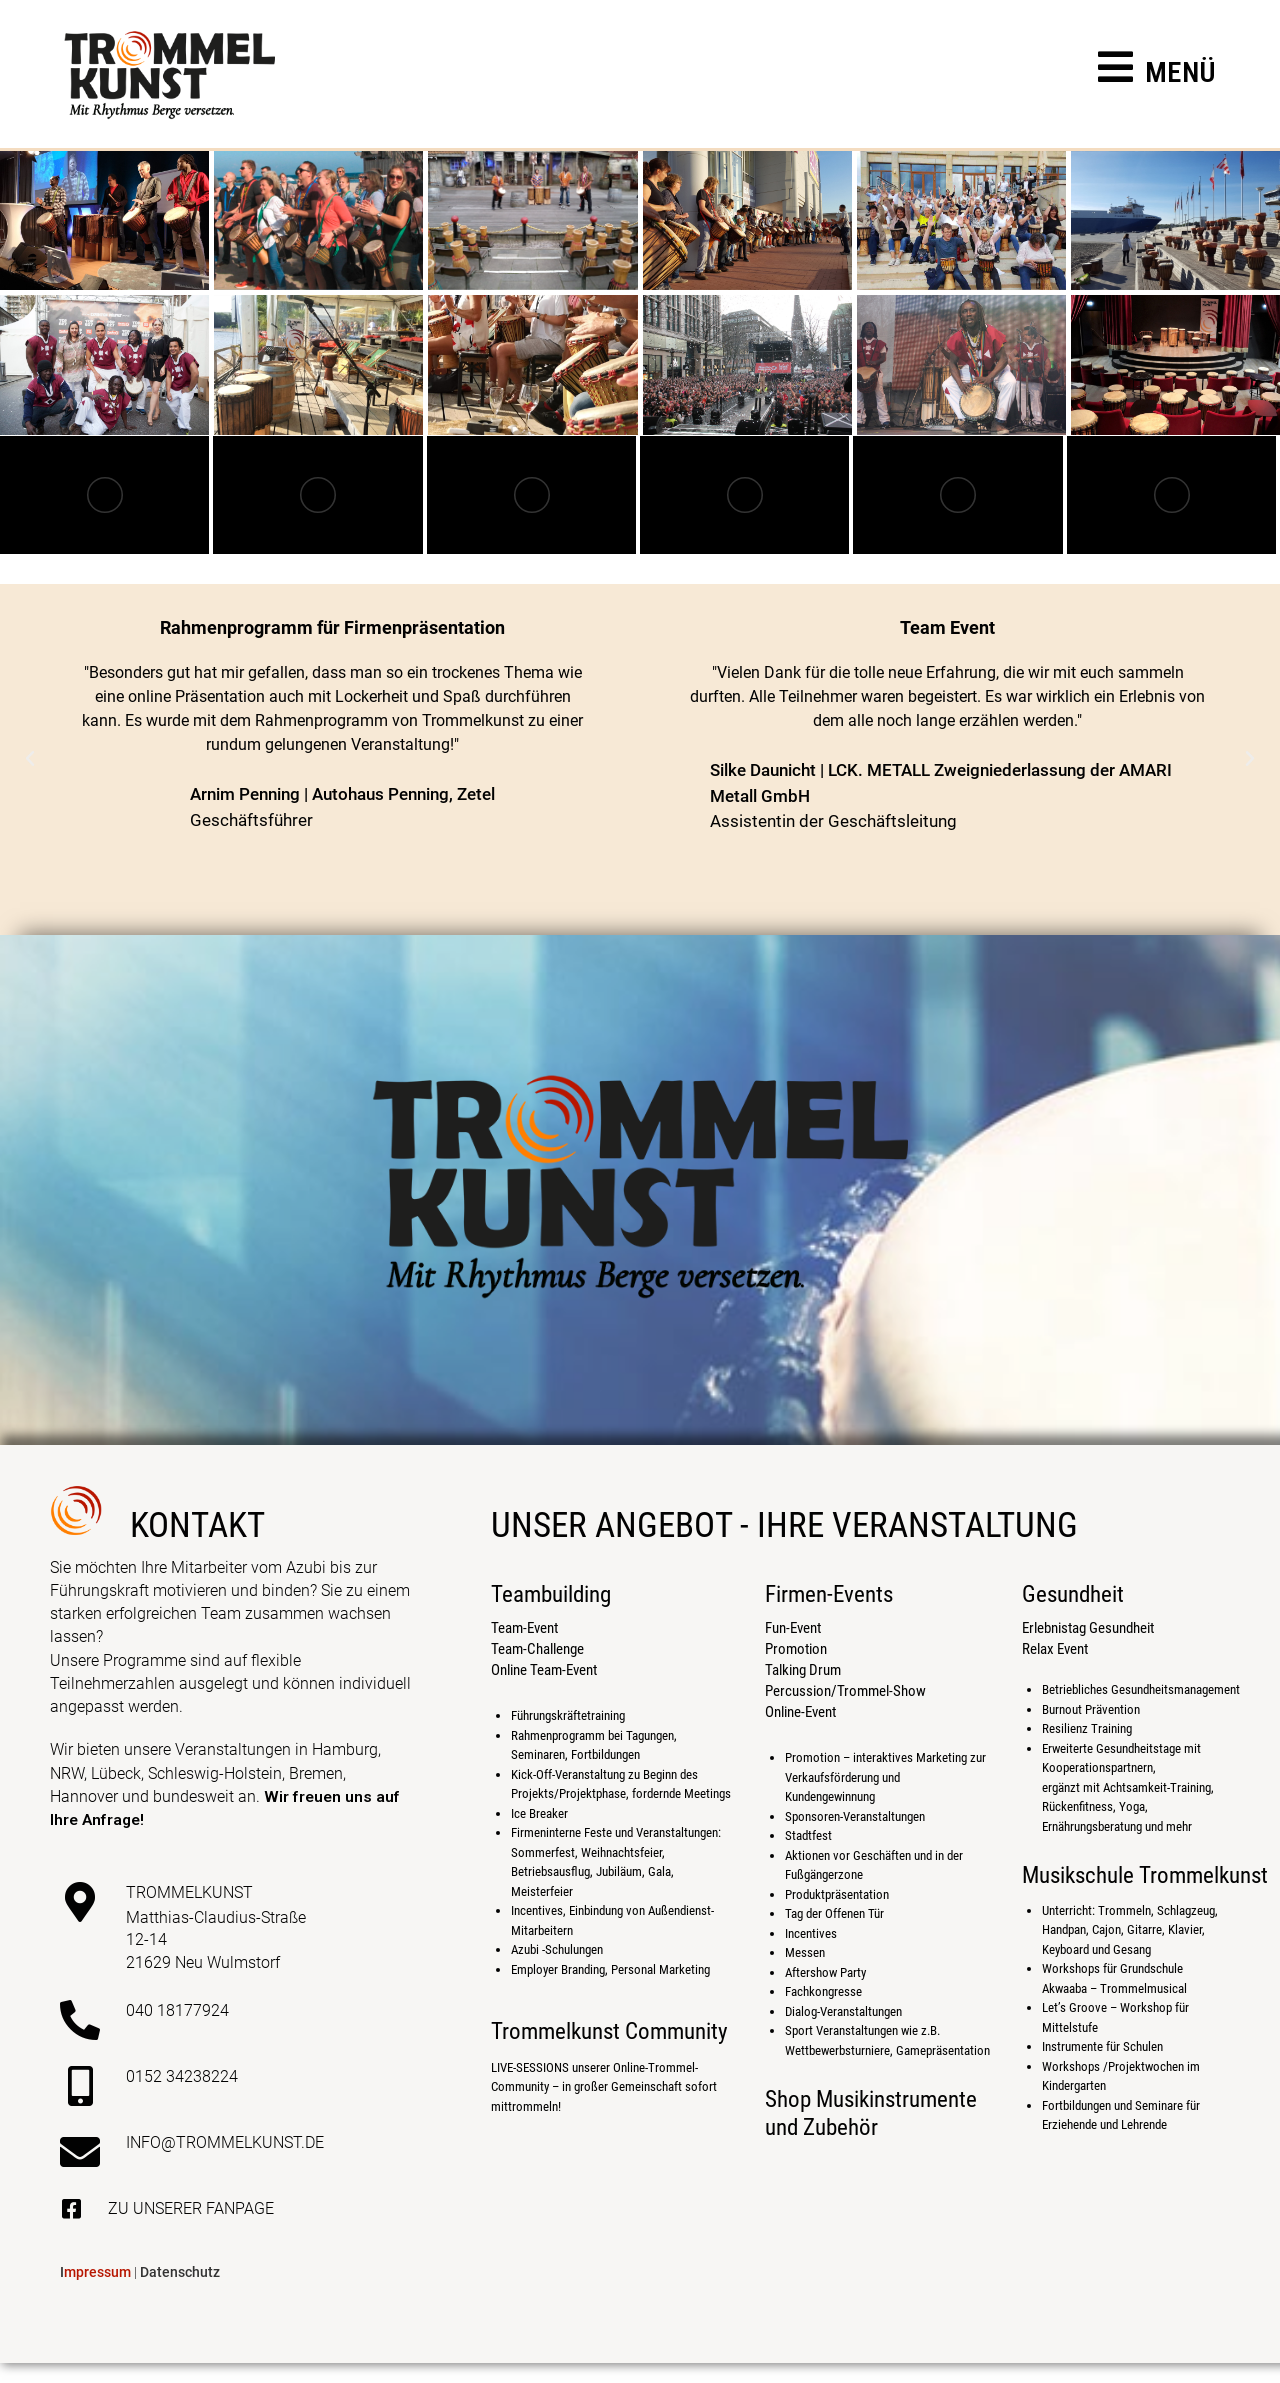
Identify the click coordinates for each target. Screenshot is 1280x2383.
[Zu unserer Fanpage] (71, 2209)
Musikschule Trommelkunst (1145, 1875)
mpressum (95, 2272)
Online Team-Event (544, 1670)
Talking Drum (803, 1670)
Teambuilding (551, 1594)
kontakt (197, 1525)
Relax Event (1055, 1649)
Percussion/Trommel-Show (845, 1691)
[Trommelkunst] (80, 1902)
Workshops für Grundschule (1112, 1968)
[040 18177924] (80, 2020)
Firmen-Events (829, 1594)
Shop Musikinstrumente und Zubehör (871, 2113)
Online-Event (800, 1712)
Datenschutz (180, 2272)
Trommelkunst (189, 1892)
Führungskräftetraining (568, 1715)
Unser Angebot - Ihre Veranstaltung (784, 1525)
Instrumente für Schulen (1102, 2046)
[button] (30, 759)
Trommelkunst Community (609, 2031)
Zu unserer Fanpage (191, 2208)
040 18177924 (177, 2010)
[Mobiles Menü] (1157, 75)
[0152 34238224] (80, 2086)
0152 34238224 (182, 2076)
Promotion (796, 1649)
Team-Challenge (537, 1649)
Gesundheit (1073, 1594)
